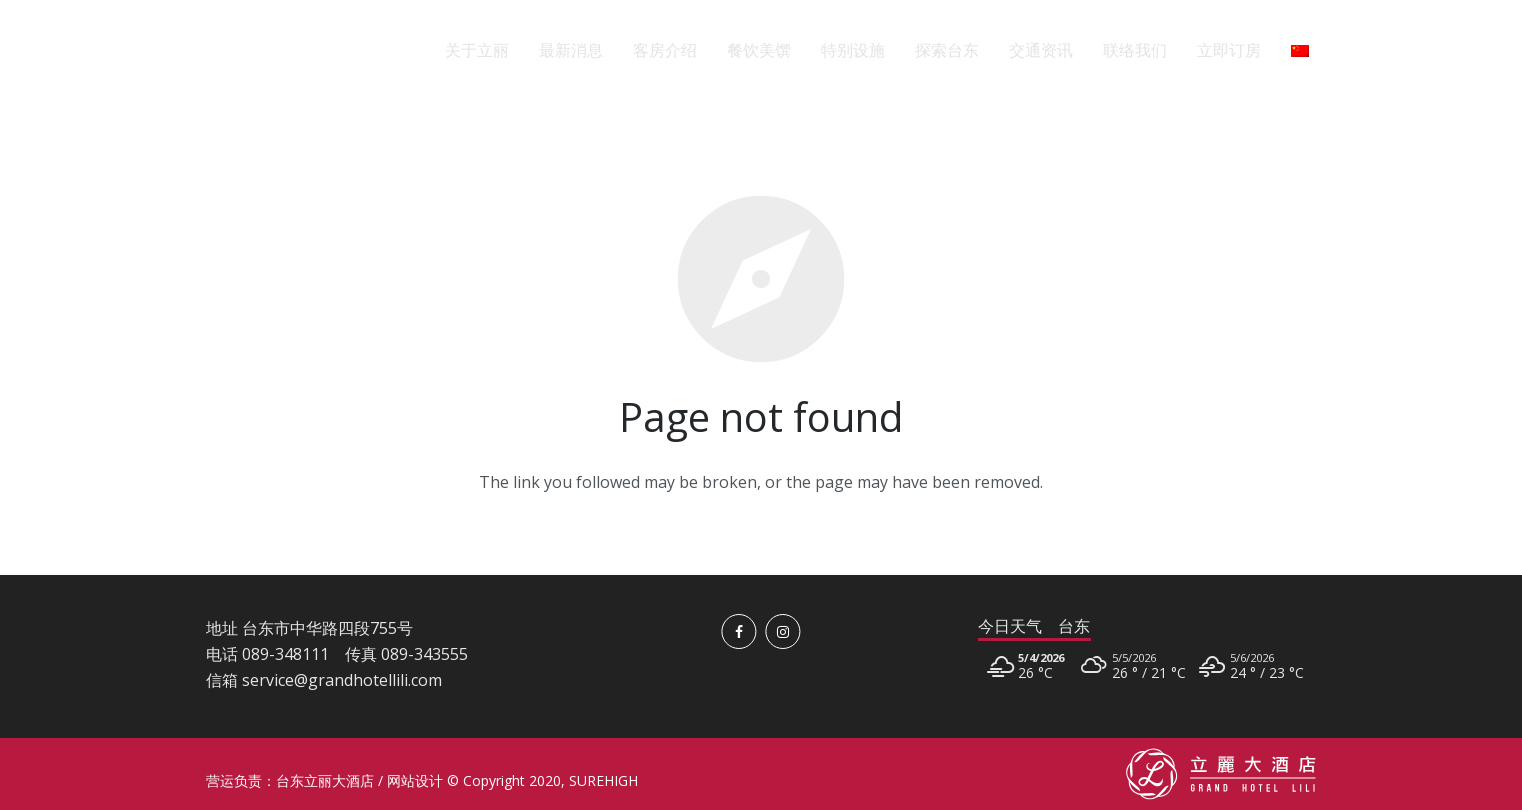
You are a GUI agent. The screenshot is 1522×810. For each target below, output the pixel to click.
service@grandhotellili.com (342, 680)
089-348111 (285, 654)
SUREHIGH (603, 780)
